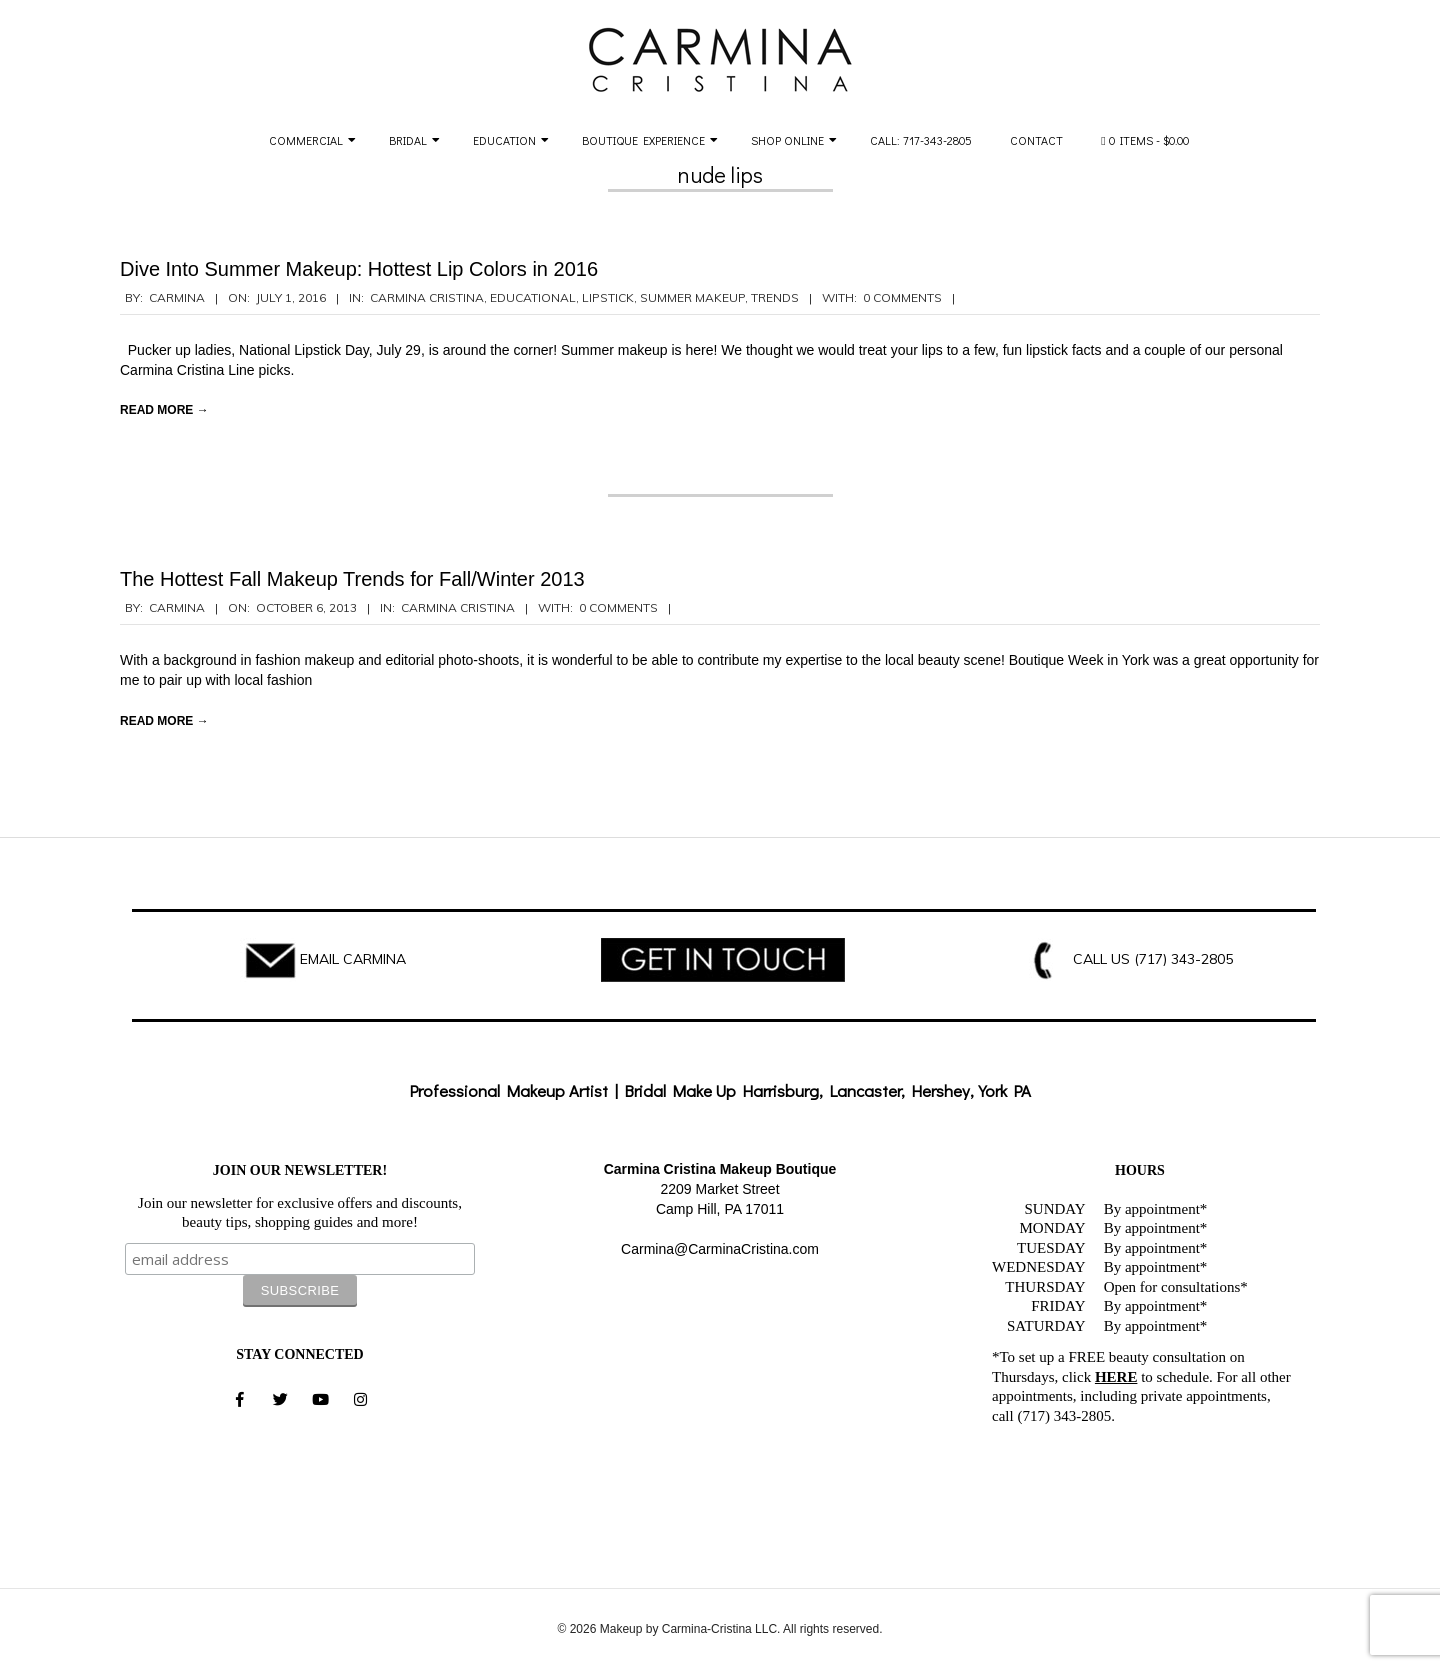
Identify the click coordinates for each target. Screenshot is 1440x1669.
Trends (775, 297)
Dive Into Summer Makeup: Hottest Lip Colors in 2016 (359, 269)
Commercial (306, 140)
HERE (1116, 1377)
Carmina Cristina (427, 297)
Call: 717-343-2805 (921, 140)
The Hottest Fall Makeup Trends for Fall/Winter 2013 (352, 579)
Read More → (164, 410)
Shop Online (787, 140)
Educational (533, 297)
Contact (1036, 140)
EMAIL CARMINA (353, 959)
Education (504, 140)
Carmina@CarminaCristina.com (720, 1249)
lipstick (608, 297)
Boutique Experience (643, 140)
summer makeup (692, 297)
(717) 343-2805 (1183, 959)
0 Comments (902, 297)
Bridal (408, 140)
